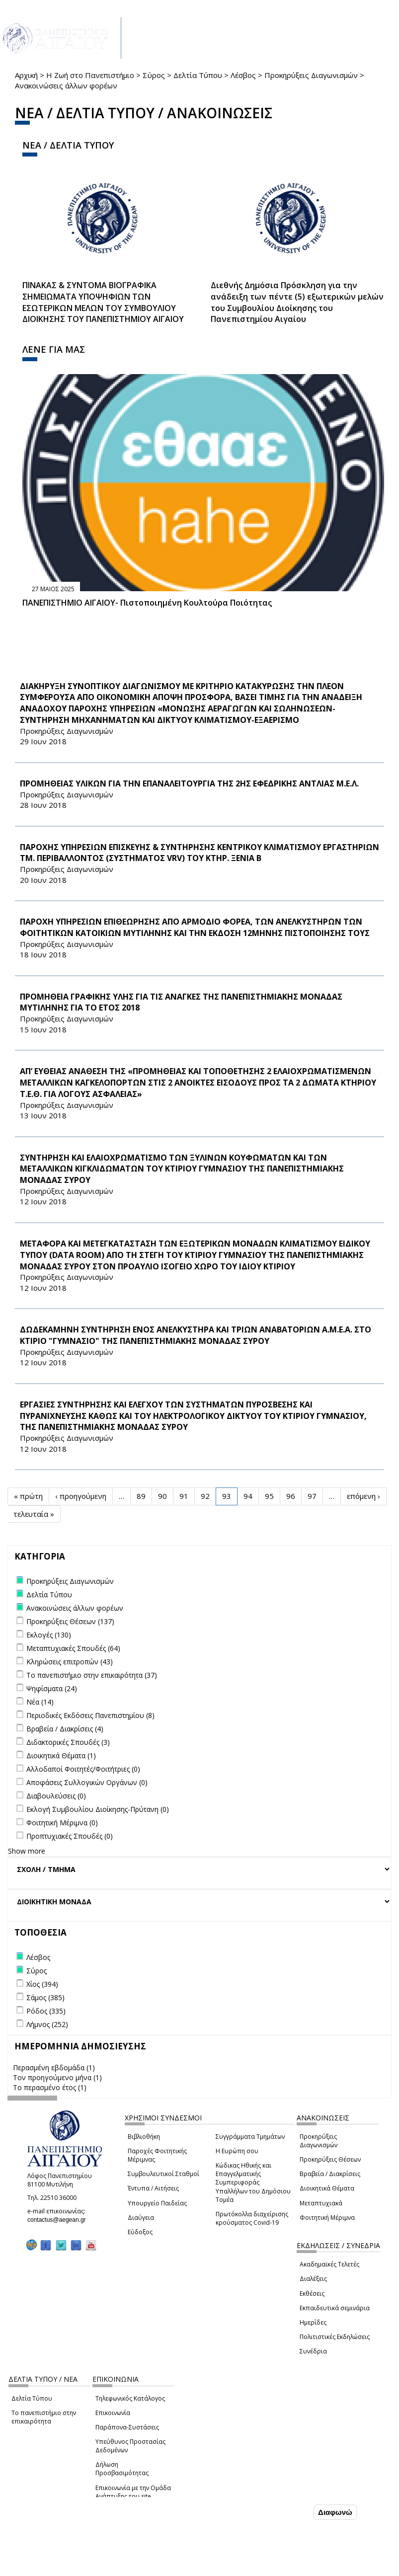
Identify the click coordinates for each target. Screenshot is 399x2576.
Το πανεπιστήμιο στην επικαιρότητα (43, 2417)
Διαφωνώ (335, 2512)
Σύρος (154, 75)
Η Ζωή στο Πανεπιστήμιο (90, 75)
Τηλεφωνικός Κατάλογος (130, 2398)
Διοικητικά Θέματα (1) (61, 1755)
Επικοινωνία (112, 2413)
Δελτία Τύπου (197, 75)
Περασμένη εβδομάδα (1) (54, 2067)
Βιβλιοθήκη (144, 2136)
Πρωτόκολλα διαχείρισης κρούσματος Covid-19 (252, 2218)
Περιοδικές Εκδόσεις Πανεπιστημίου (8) (90, 1715)
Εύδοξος (140, 2232)
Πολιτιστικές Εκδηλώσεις (335, 2337)
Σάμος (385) (45, 1997)
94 (247, 1496)
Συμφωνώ (290, 2512)
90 (162, 1496)
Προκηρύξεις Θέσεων (330, 2159)
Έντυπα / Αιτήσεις (153, 2188)
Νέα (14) (40, 1702)
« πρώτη (28, 1496)
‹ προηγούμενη (80, 1496)
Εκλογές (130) (48, 1634)
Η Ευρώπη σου (237, 2151)
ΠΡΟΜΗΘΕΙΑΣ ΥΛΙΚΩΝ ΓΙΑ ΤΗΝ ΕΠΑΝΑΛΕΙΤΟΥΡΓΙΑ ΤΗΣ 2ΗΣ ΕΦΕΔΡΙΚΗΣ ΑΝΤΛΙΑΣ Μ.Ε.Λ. (189, 783)
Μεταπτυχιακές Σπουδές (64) (73, 1648)
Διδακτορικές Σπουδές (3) (68, 1742)
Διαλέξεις (313, 2278)
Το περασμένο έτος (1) (49, 2087)
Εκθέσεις (312, 2293)
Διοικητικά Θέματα (327, 2188)
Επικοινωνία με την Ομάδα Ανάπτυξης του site (133, 2492)
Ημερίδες (313, 2322)
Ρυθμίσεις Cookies (75, 2568)
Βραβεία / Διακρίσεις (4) (64, 1728)
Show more (26, 1851)
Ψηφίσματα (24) (51, 1688)
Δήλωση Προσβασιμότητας (122, 2468)
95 (269, 1496)
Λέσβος (243, 75)
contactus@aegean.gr (59, 2219)
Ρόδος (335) (46, 2011)
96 (290, 1496)
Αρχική (26, 75)
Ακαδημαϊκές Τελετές (329, 2264)
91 (183, 1496)
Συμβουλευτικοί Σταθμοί (163, 2174)
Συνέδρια (313, 2351)
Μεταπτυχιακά (321, 2203)
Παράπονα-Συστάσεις (127, 2427)
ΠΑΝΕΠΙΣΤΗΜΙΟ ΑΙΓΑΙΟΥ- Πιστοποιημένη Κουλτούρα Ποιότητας (147, 602)
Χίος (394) (42, 1984)
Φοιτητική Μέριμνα (327, 2217)
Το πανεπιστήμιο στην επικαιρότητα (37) (91, 1675)
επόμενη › (363, 1496)
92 (205, 1496)
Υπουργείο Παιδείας (157, 2203)
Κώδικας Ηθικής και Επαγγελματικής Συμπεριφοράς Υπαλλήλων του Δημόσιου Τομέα (253, 2182)
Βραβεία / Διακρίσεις (330, 2174)
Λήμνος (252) (47, 2024)
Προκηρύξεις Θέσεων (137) (70, 1621)
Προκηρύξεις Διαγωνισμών (311, 75)
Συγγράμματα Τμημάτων (250, 2136)
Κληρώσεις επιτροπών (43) (69, 1661)
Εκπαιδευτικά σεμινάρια (335, 2308)
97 (312, 1496)
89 (141, 1496)
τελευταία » (33, 1514)
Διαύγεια (141, 2217)
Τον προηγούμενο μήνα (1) (57, 2077)
